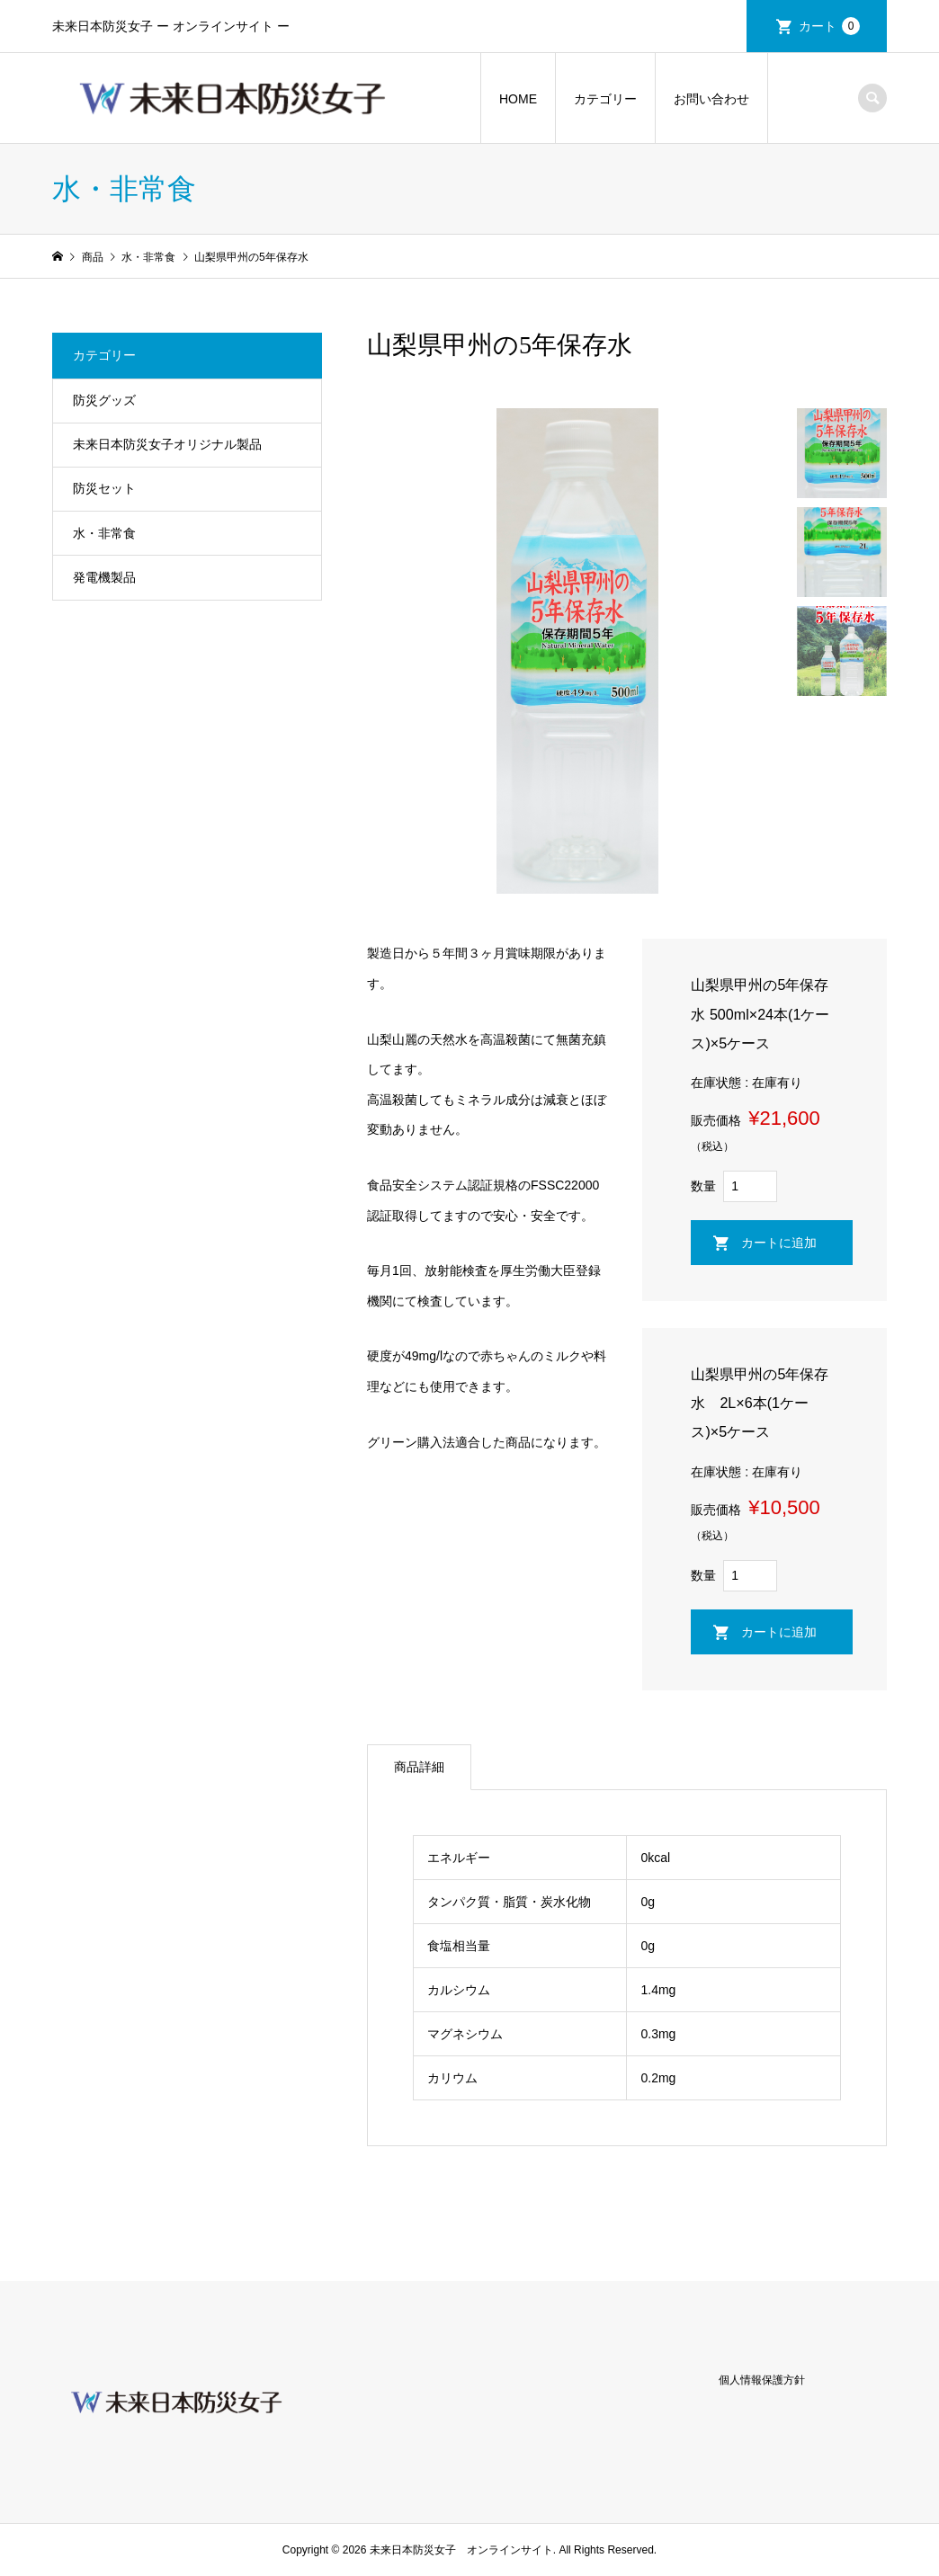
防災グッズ (104, 400)
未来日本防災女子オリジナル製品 (167, 444)
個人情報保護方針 (762, 2380)
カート (829, 26)
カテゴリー (605, 99)
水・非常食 (104, 533)
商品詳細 (419, 1767)
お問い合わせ (711, 99)
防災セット (104, 488)
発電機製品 (104, 577)
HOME (518, 99)
